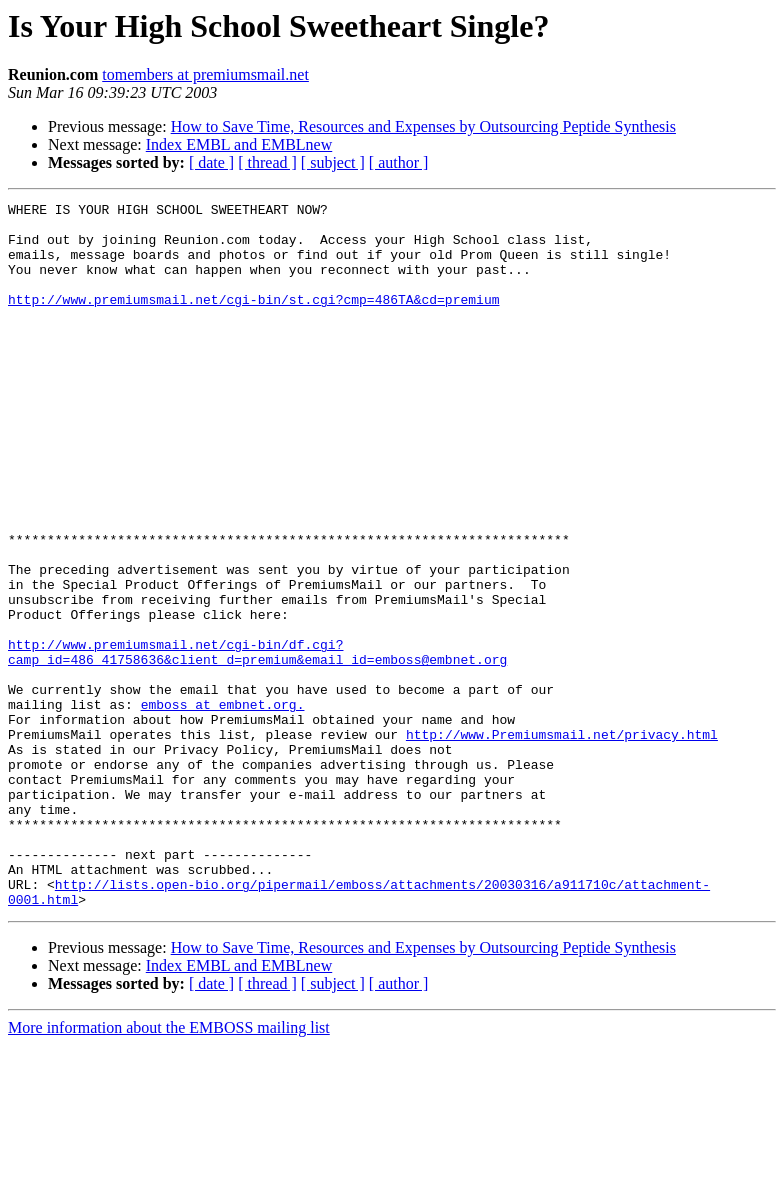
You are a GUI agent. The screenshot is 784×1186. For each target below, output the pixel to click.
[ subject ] (333, 162)
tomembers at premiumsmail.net (205, 74)
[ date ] (211, 162)
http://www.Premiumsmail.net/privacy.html (562, 842)
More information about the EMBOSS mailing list (169, 1168)
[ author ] (399, 162)
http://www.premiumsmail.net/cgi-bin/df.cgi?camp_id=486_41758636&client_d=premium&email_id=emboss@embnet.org (257, 743)
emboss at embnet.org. (223, 806)
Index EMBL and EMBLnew (239, 144)
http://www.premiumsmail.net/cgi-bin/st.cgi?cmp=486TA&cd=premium (253, 320)
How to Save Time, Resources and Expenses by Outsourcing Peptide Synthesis (423, 126)
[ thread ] (267, 162)
